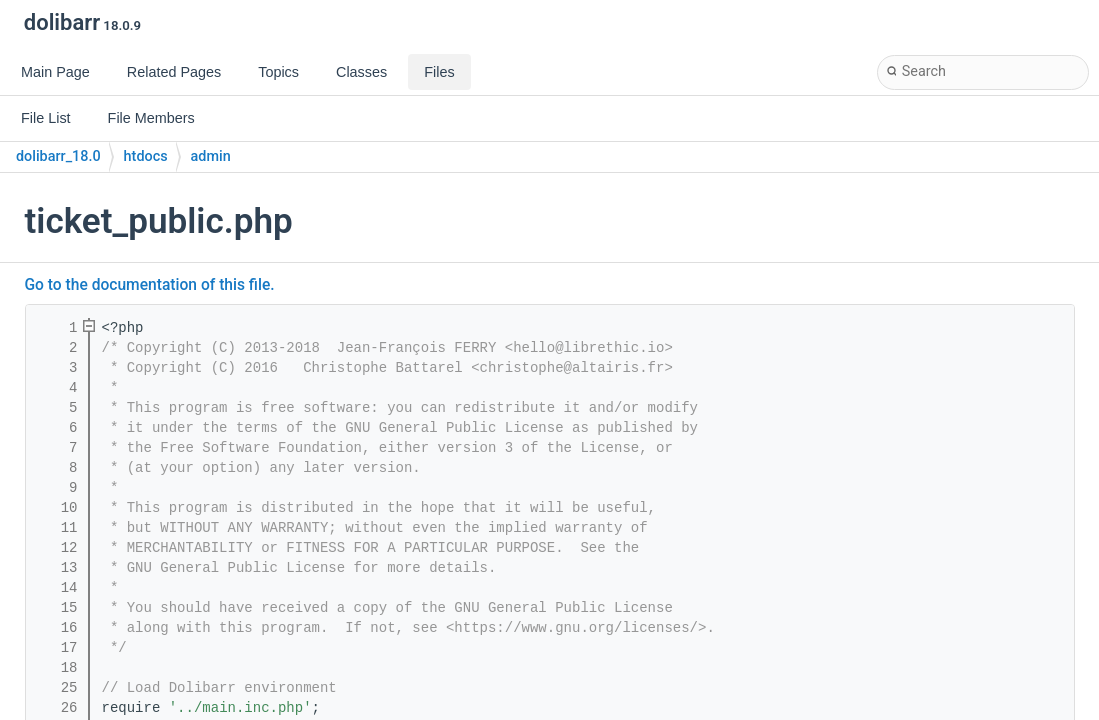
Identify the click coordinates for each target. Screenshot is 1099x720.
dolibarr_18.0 (58, 156)
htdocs (146, 156)
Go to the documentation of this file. (150, 285)
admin (211, 156)
